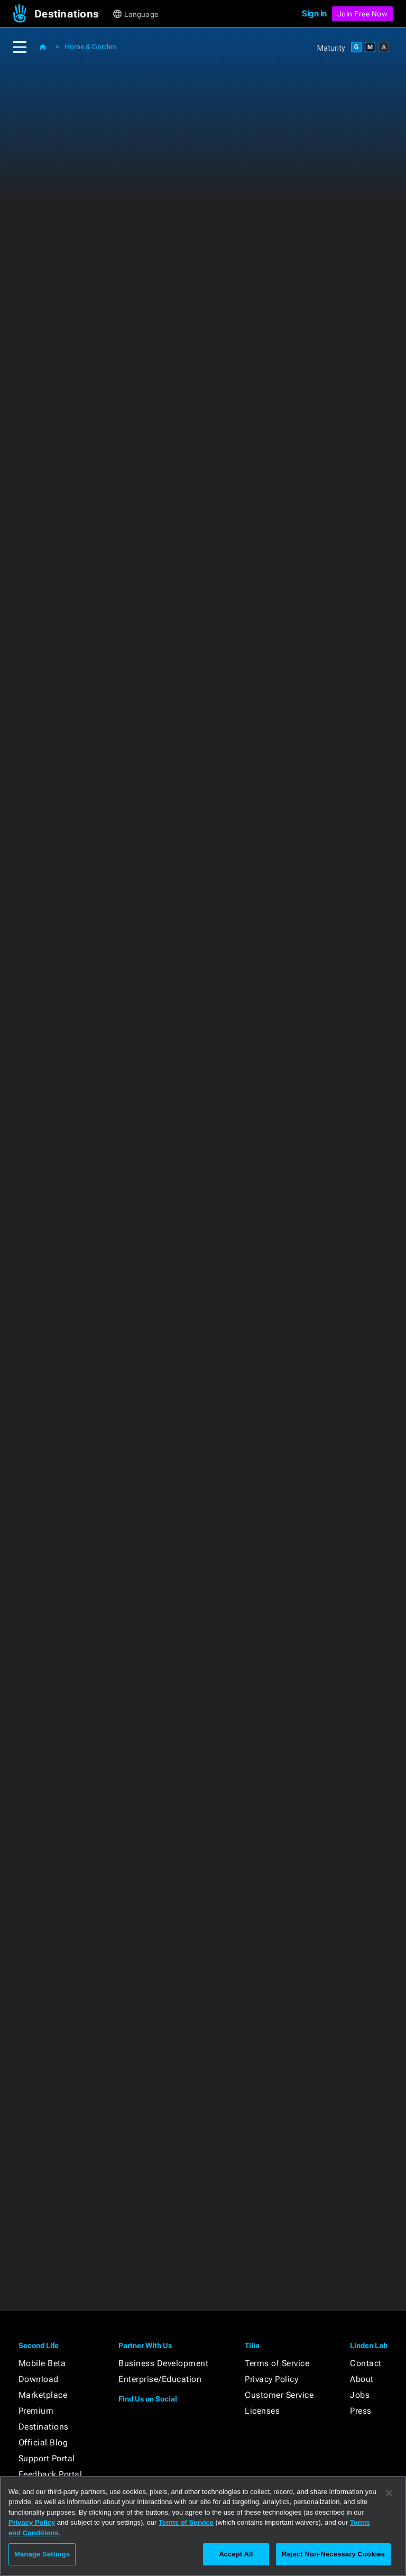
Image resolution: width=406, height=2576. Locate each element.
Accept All (236, 2554)
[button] (72, 13)
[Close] (389, 2493)
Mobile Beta (42, 2363)
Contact (366, 2363)
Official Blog (43, 2442)
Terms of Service (277, 2363)
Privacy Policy (271, 2379)
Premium (36, 2411)
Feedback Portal (50, 2474)
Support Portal (47, 2458)
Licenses (262, 2411)
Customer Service (279, 2395)
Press (361, 2411)
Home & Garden (90, 46)
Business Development (163, 2363)
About (362, 2379)
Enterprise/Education (159, 2379)
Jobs (360, 2395)
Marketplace (43, 2395)
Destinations (44, 2427)
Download (39, 2379)
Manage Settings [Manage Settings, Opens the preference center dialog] (42, 2554)
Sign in (314, 13)
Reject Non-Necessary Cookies (333, 2554)
